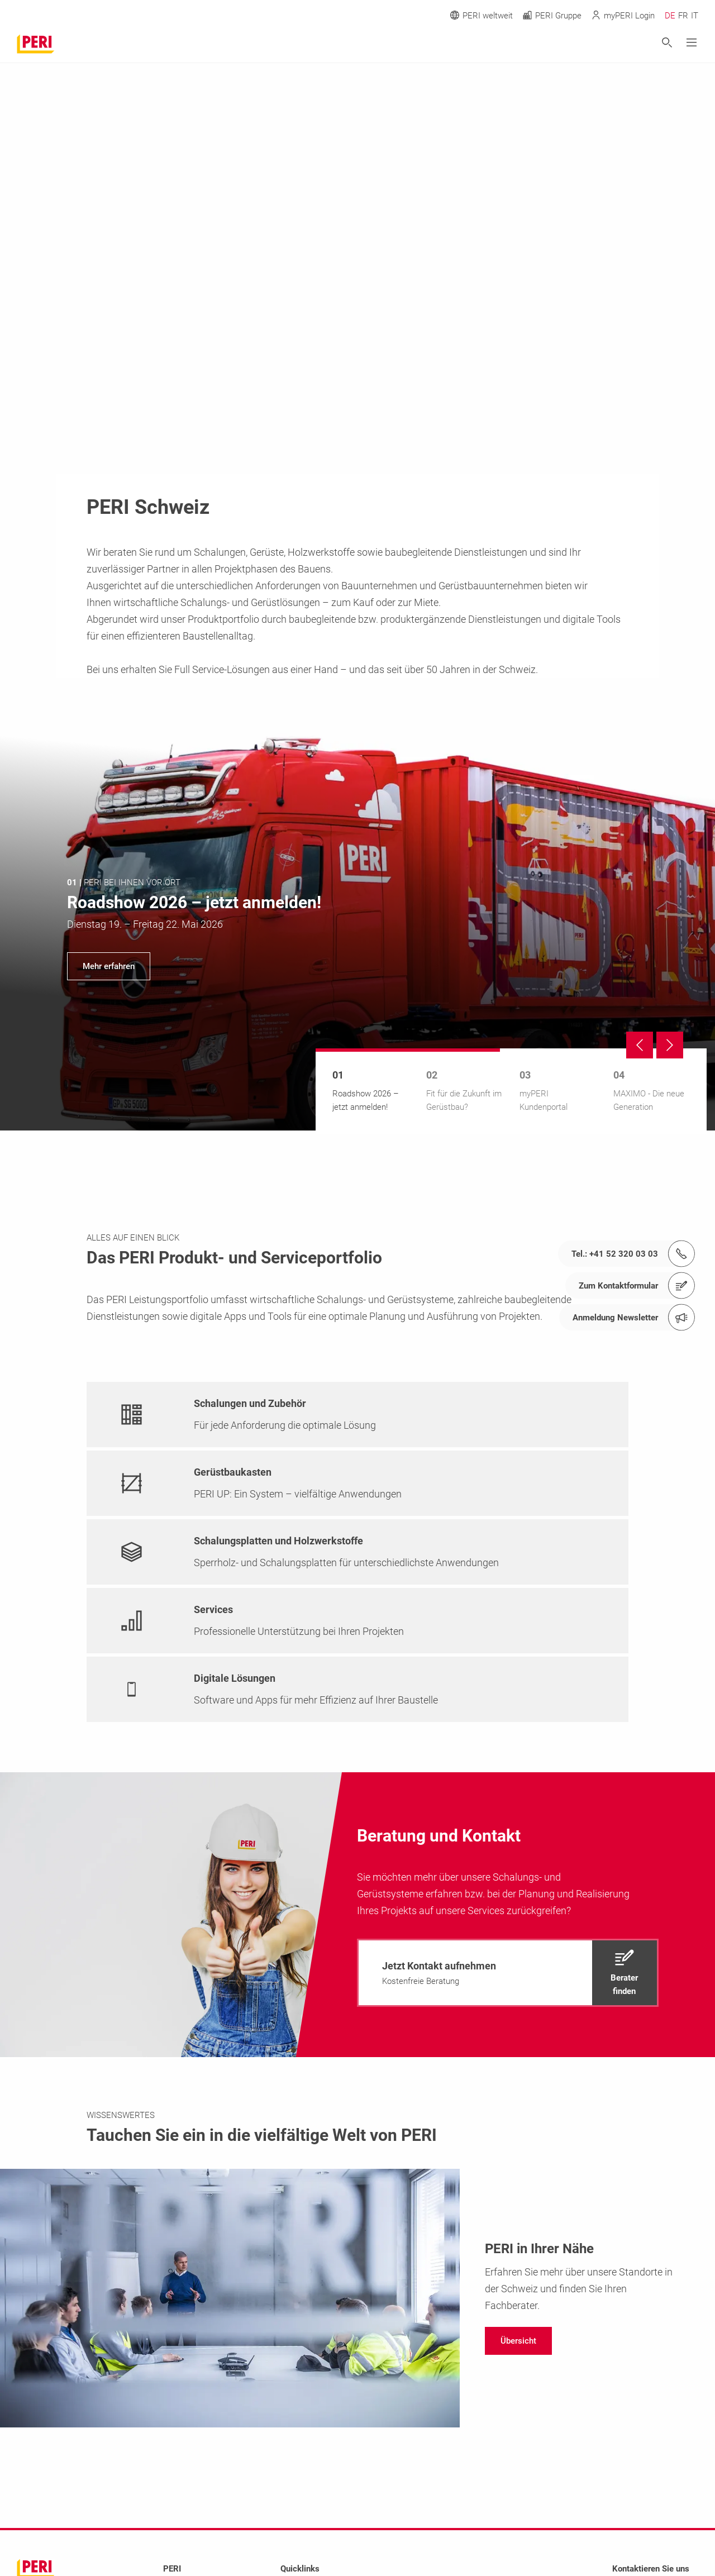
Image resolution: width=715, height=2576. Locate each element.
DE (670, 16)
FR (683, 16)
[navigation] (357, 929)
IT (694, 16)
